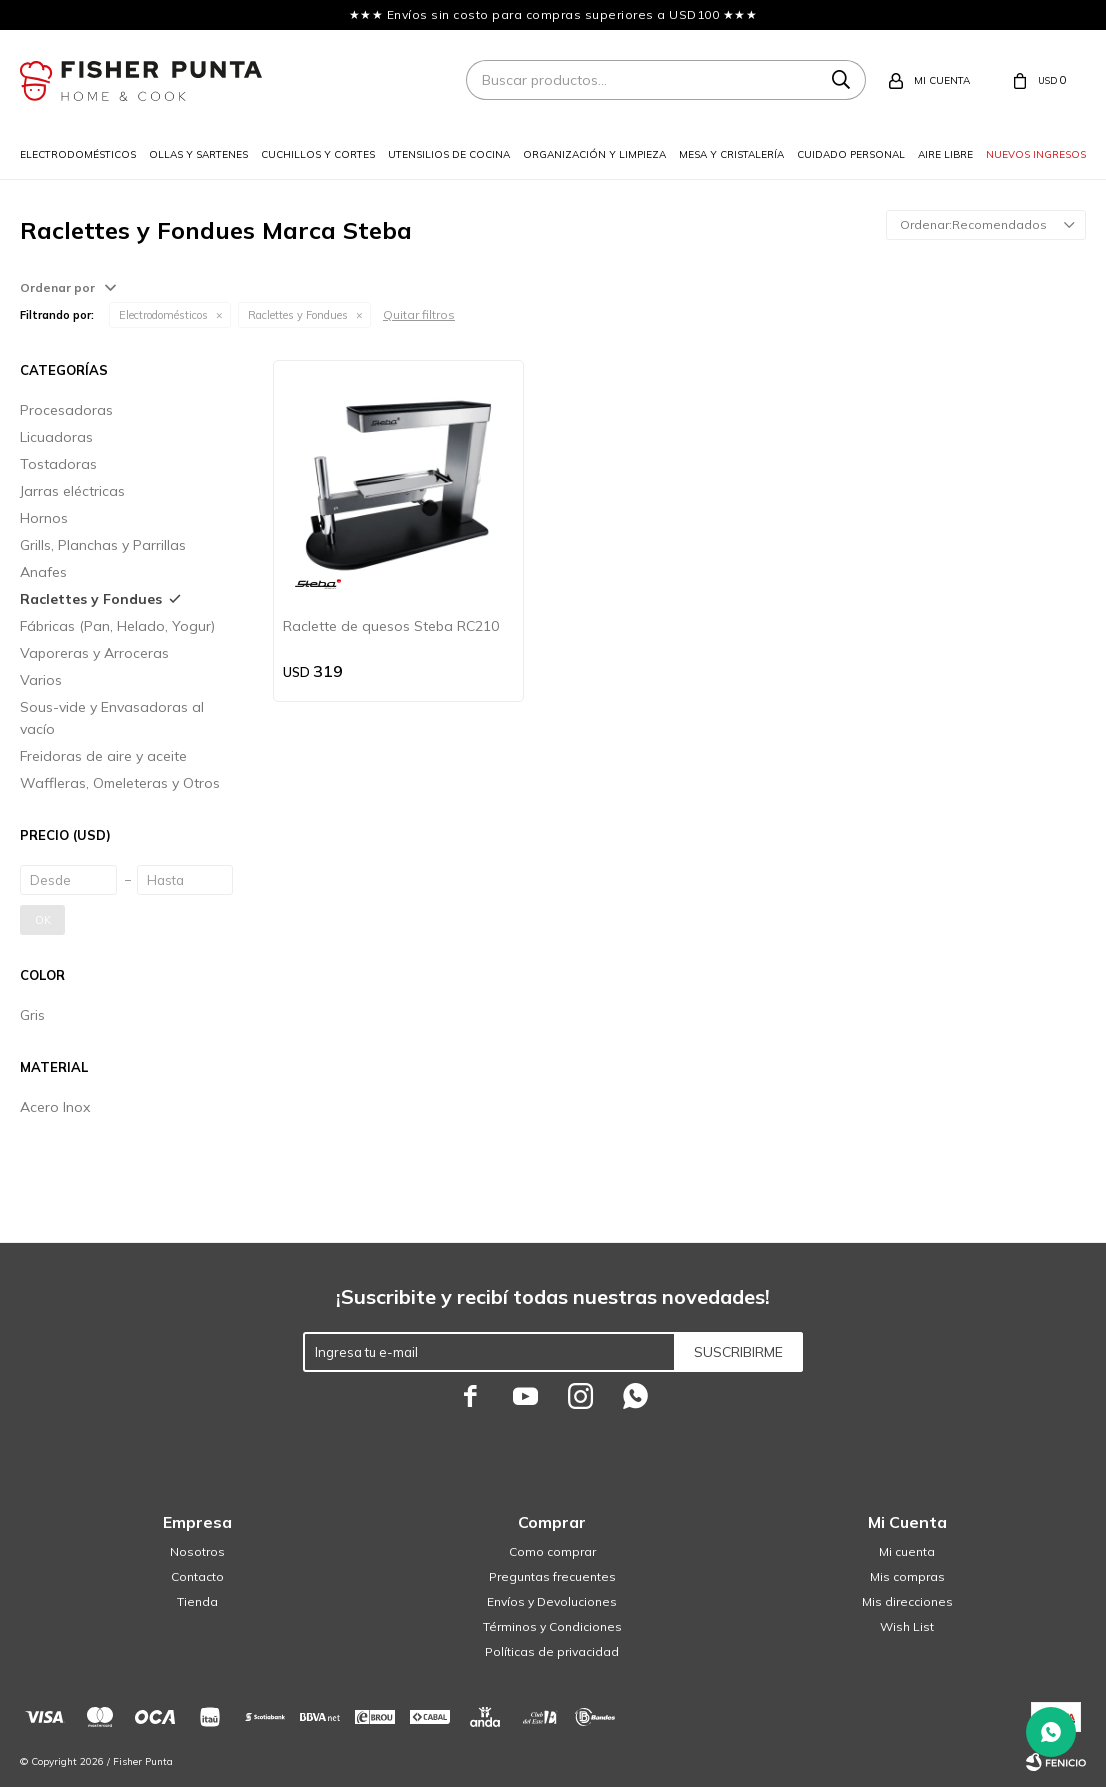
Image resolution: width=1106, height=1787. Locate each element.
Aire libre (945, 154)
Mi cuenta (907, 1551)
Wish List (907, 1626)
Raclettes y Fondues (298, 315)
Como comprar (552, 1551)
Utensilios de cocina (449, 154)
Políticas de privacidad (552, 1651)
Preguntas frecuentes (552, 1576)
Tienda (197, 1601)
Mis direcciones (907, 1601)
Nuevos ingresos (1036, 154)
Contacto (197, 1576)
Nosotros (197, 1551)
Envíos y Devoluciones (552, 1601)
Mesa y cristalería (731, 154)
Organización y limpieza (594, 154)
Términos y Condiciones (552, 1626)
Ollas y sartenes (198, 154)
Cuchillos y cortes (318, 154)
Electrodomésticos (78, 154)
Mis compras (907, 1576)
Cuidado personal (851, 154)
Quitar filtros (419, 314)
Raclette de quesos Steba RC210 (391, 626)
